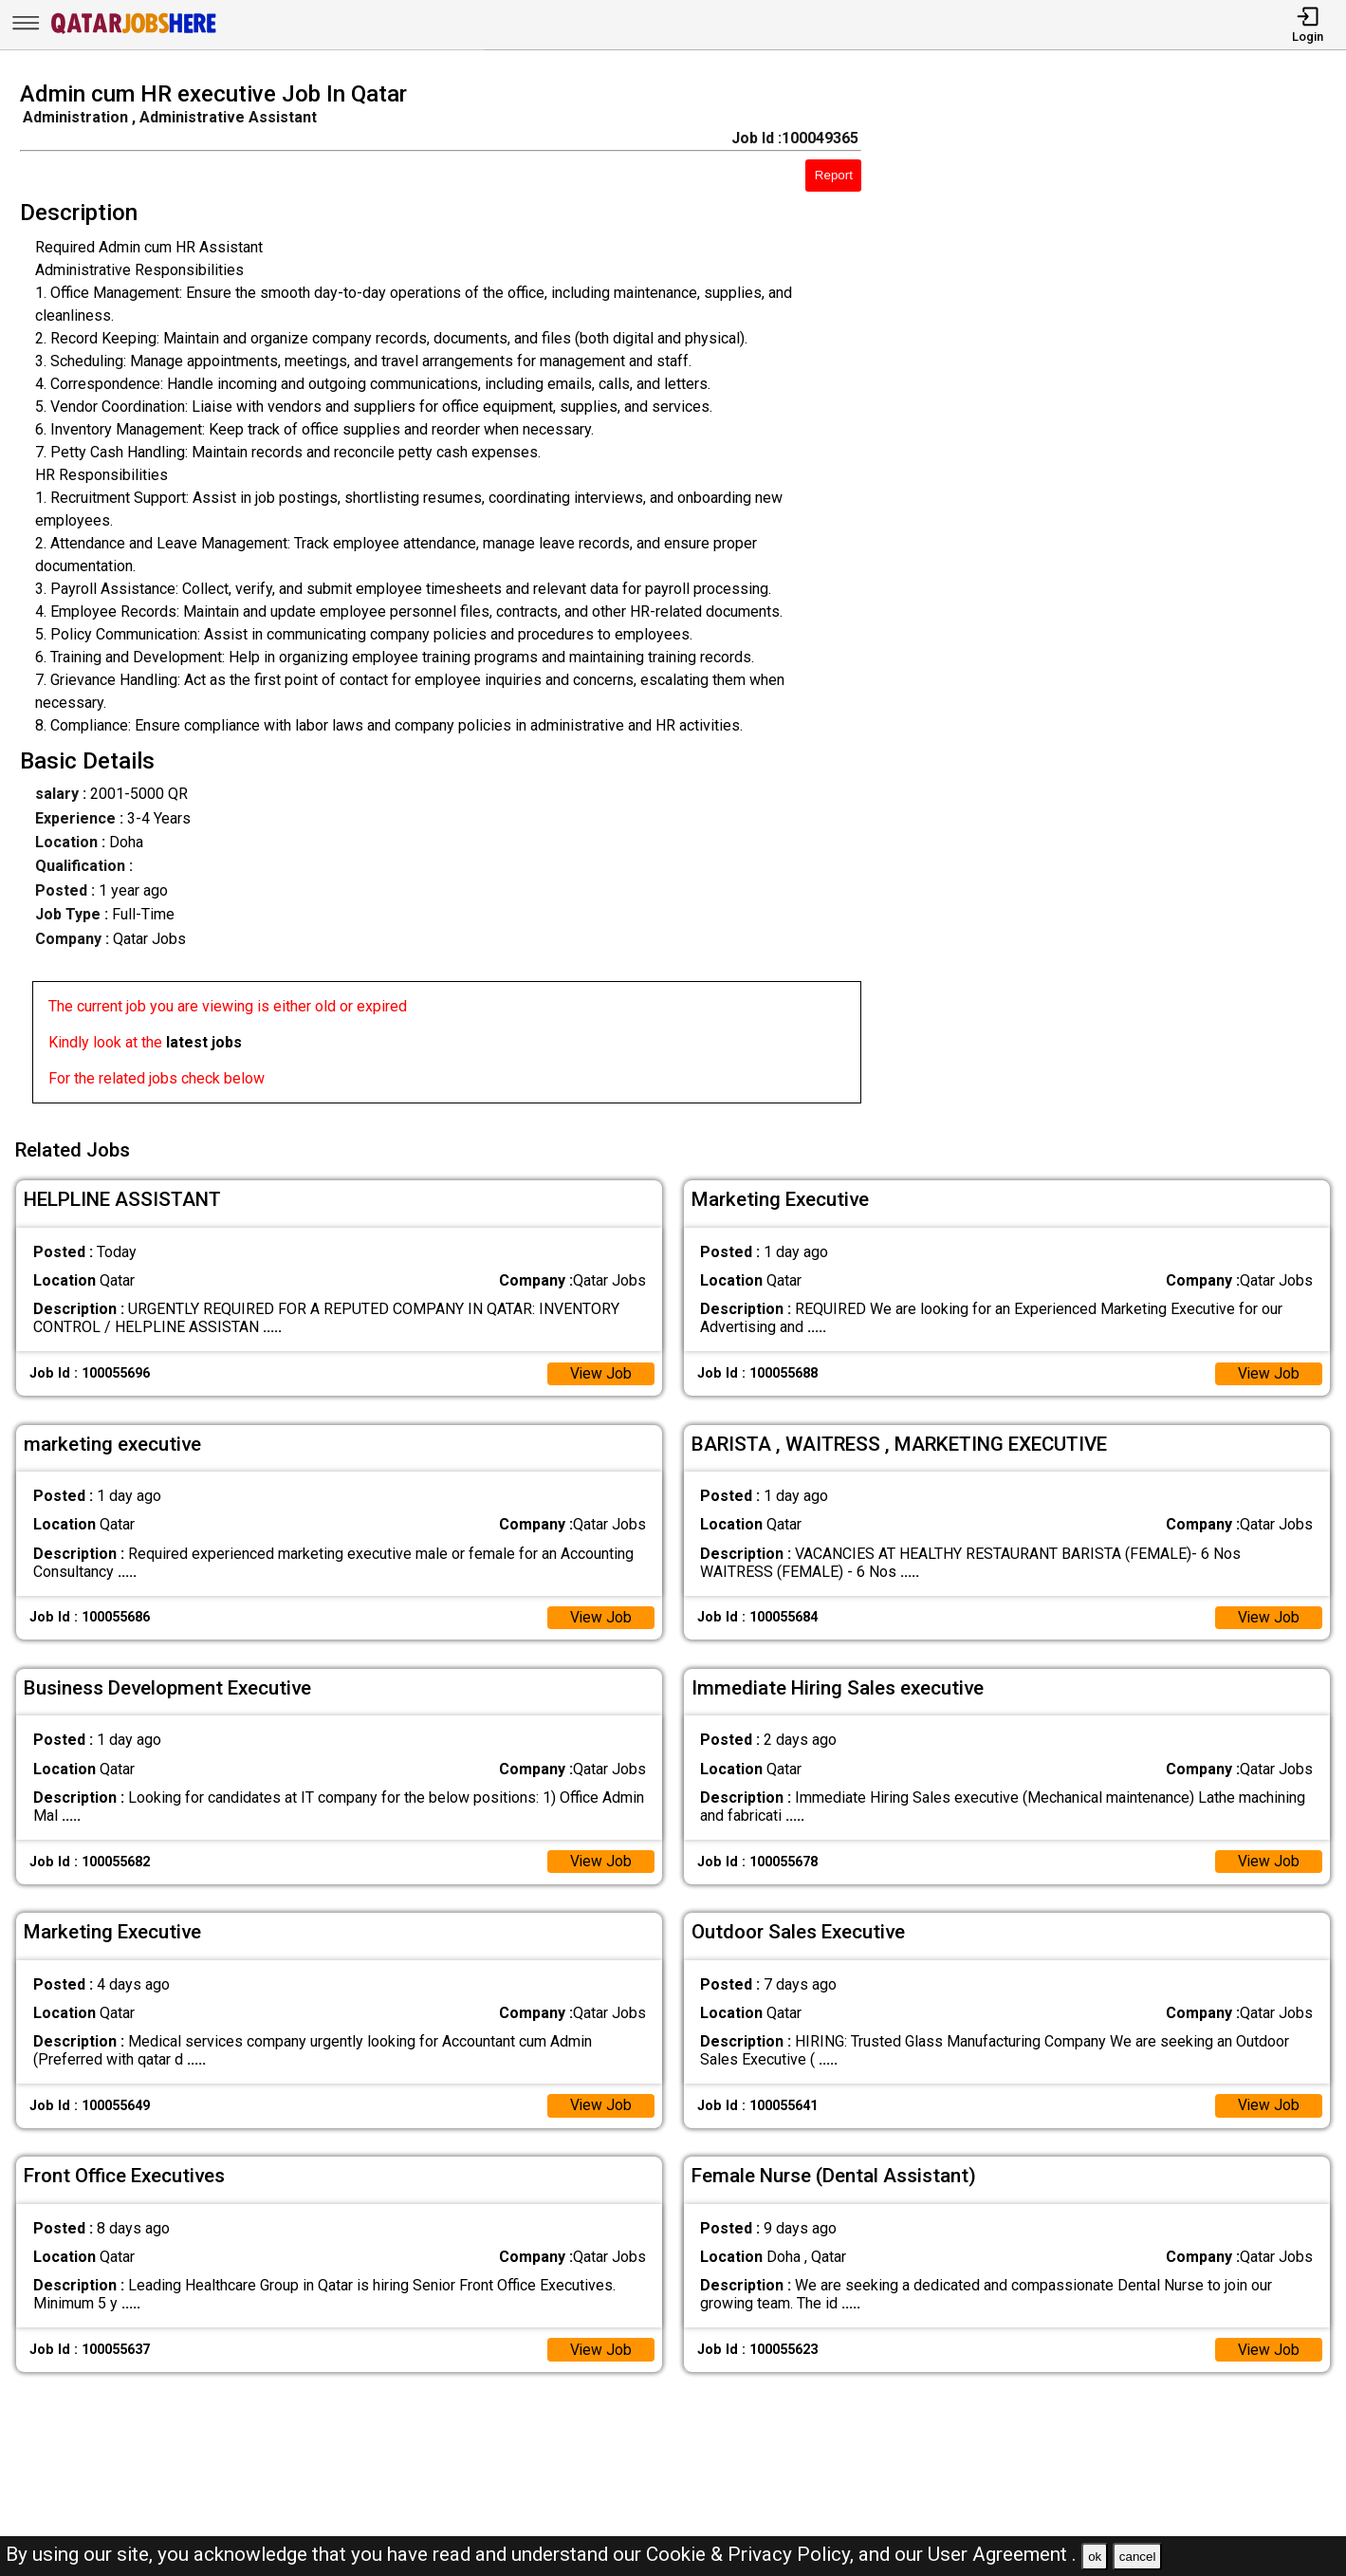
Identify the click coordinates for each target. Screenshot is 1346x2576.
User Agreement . (1002, 2554)
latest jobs (204, 1042)
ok (1094, 2556)
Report (834, 175)
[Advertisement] (1121, 598)
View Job (600, 1371)
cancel (1137, 2556)
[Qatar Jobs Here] (133, 32)
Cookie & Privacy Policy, (752, 2554)
